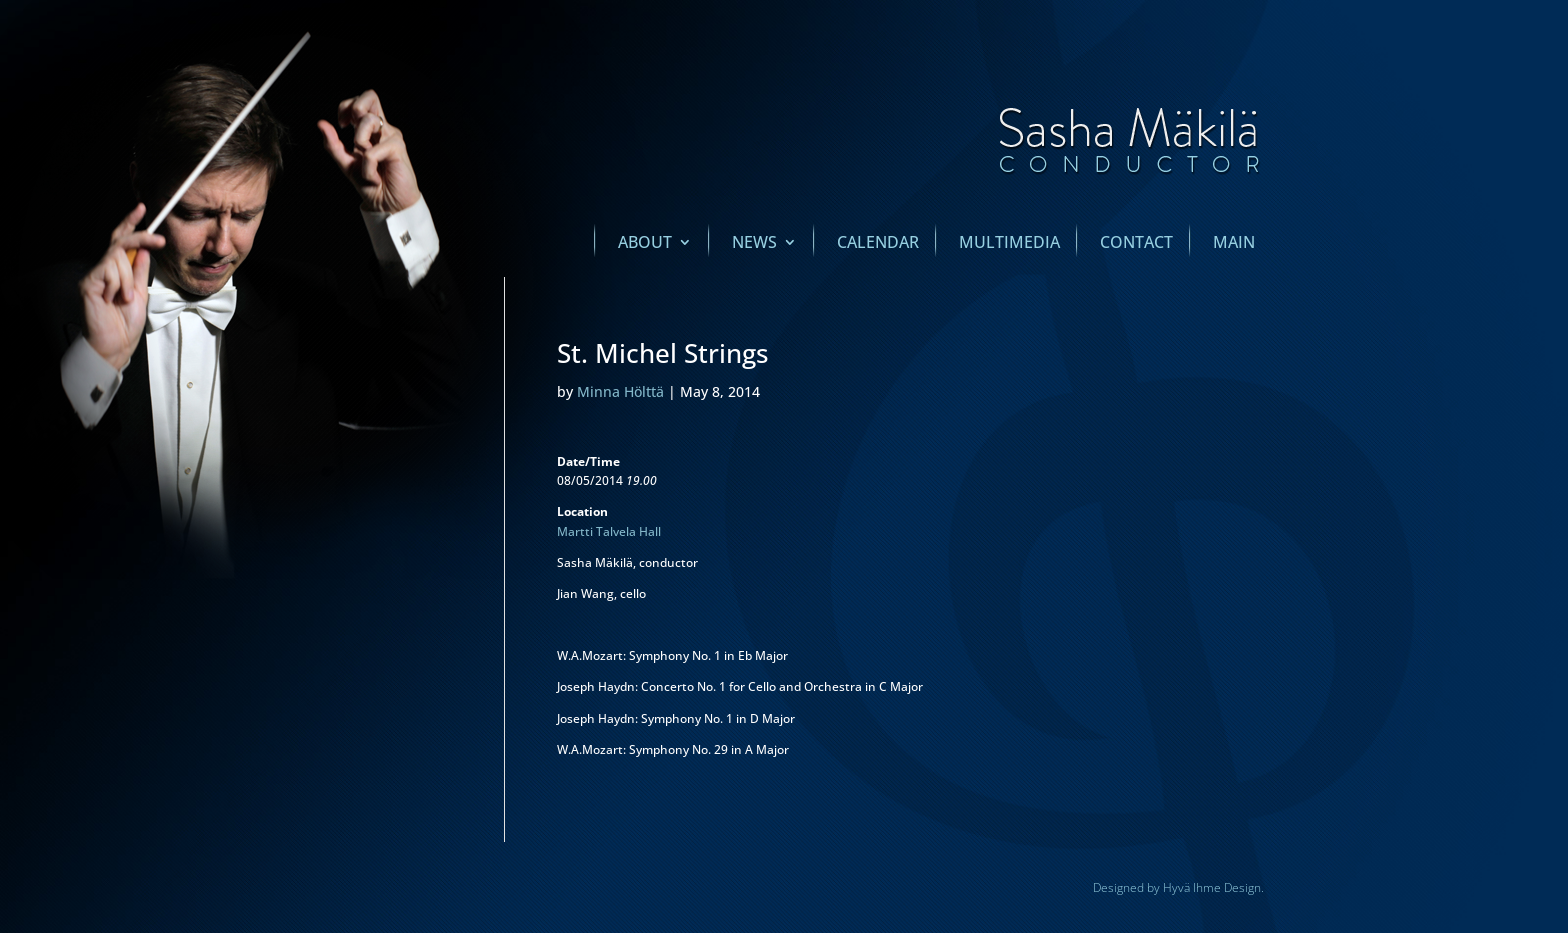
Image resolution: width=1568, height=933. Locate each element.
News (754, 244)
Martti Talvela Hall (609, 531)
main (1234, 244)
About (645, 244)
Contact (1136, 244)
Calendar (878, 244)
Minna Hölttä (620, 391)
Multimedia (1009, 244)
